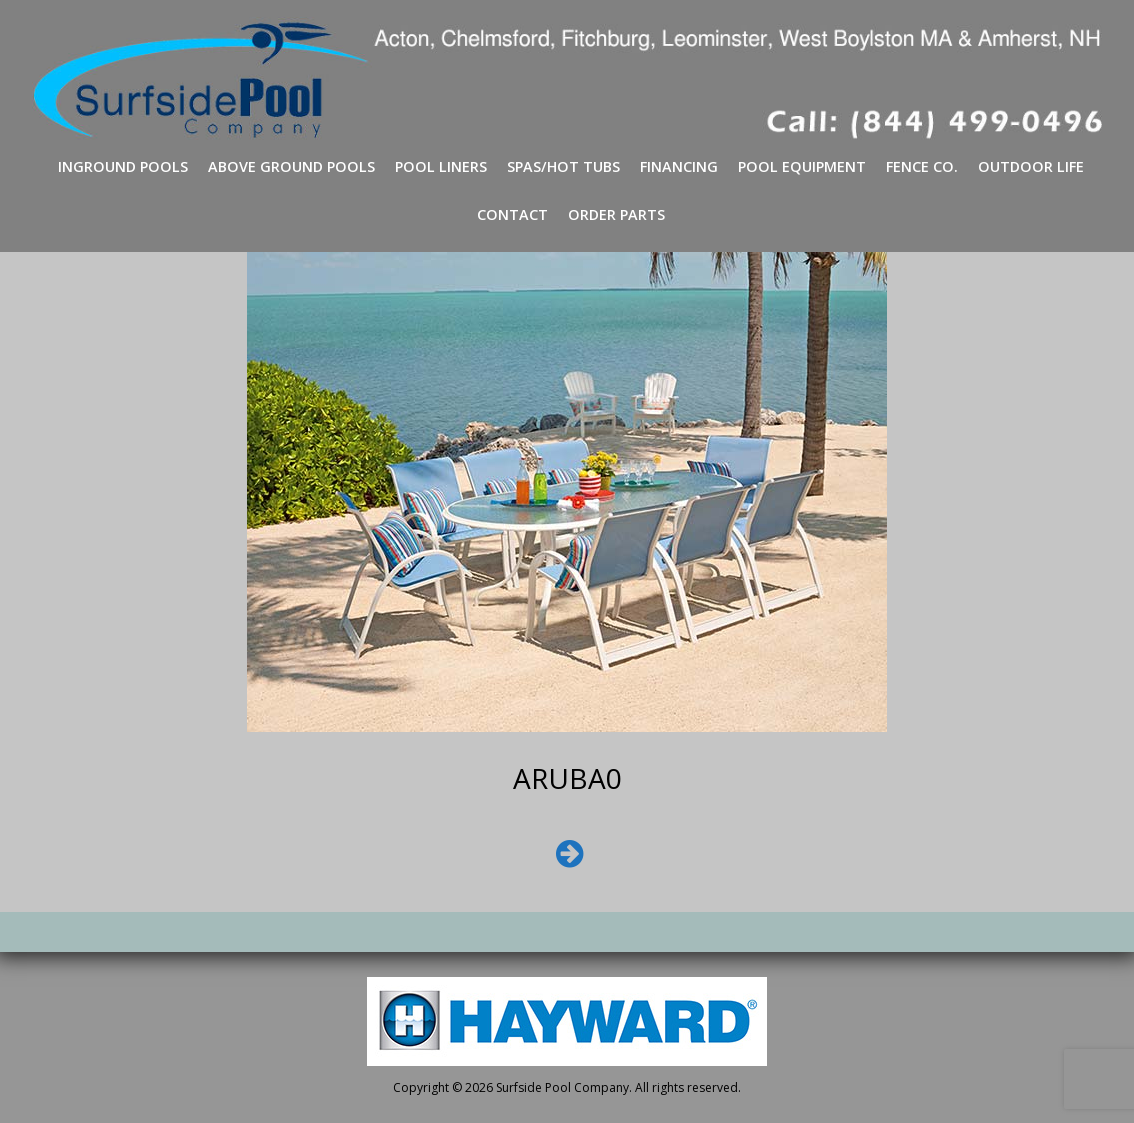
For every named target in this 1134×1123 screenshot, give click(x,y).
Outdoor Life (1031, 166)
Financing (679, 166)
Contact (512, 214)
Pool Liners (441, 166)
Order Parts (616, 214)
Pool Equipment (802, 166)
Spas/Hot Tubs (563, 166)
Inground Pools (123, 166)
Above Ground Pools (291, 166)
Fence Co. (922, 166)
